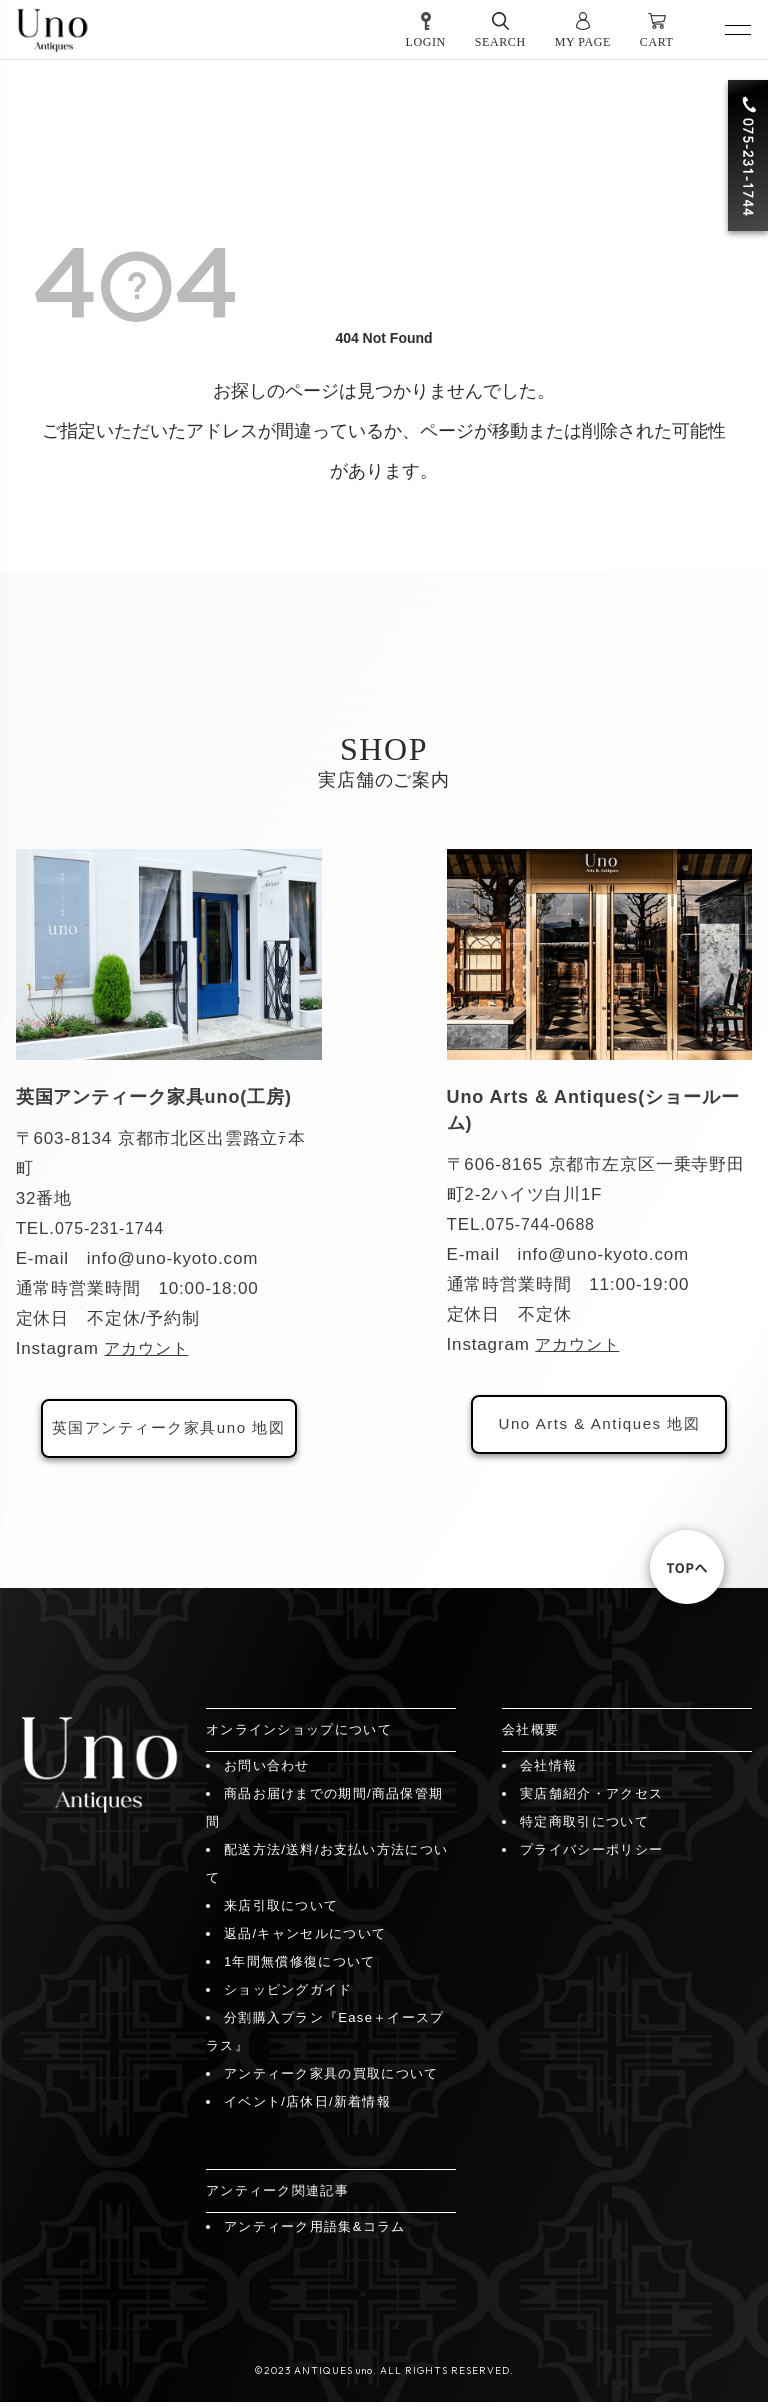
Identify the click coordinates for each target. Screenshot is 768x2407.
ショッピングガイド (288, 1994)
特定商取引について (584, 1826)
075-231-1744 (113, 1228)
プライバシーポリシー (591, 1854)
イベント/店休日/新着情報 (307, 2106)
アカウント (148, 1348)
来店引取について (281, 1910)
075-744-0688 (544, 1224)
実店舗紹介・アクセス (591, 1798)
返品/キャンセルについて (305, 1938)
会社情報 (548, 1770)
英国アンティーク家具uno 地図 (168, 1430)
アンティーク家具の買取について (331, 2078)
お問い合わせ (267, 1770)
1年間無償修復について (300, 1966)
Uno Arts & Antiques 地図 (599, 1426)
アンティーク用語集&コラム (315, 2231)
